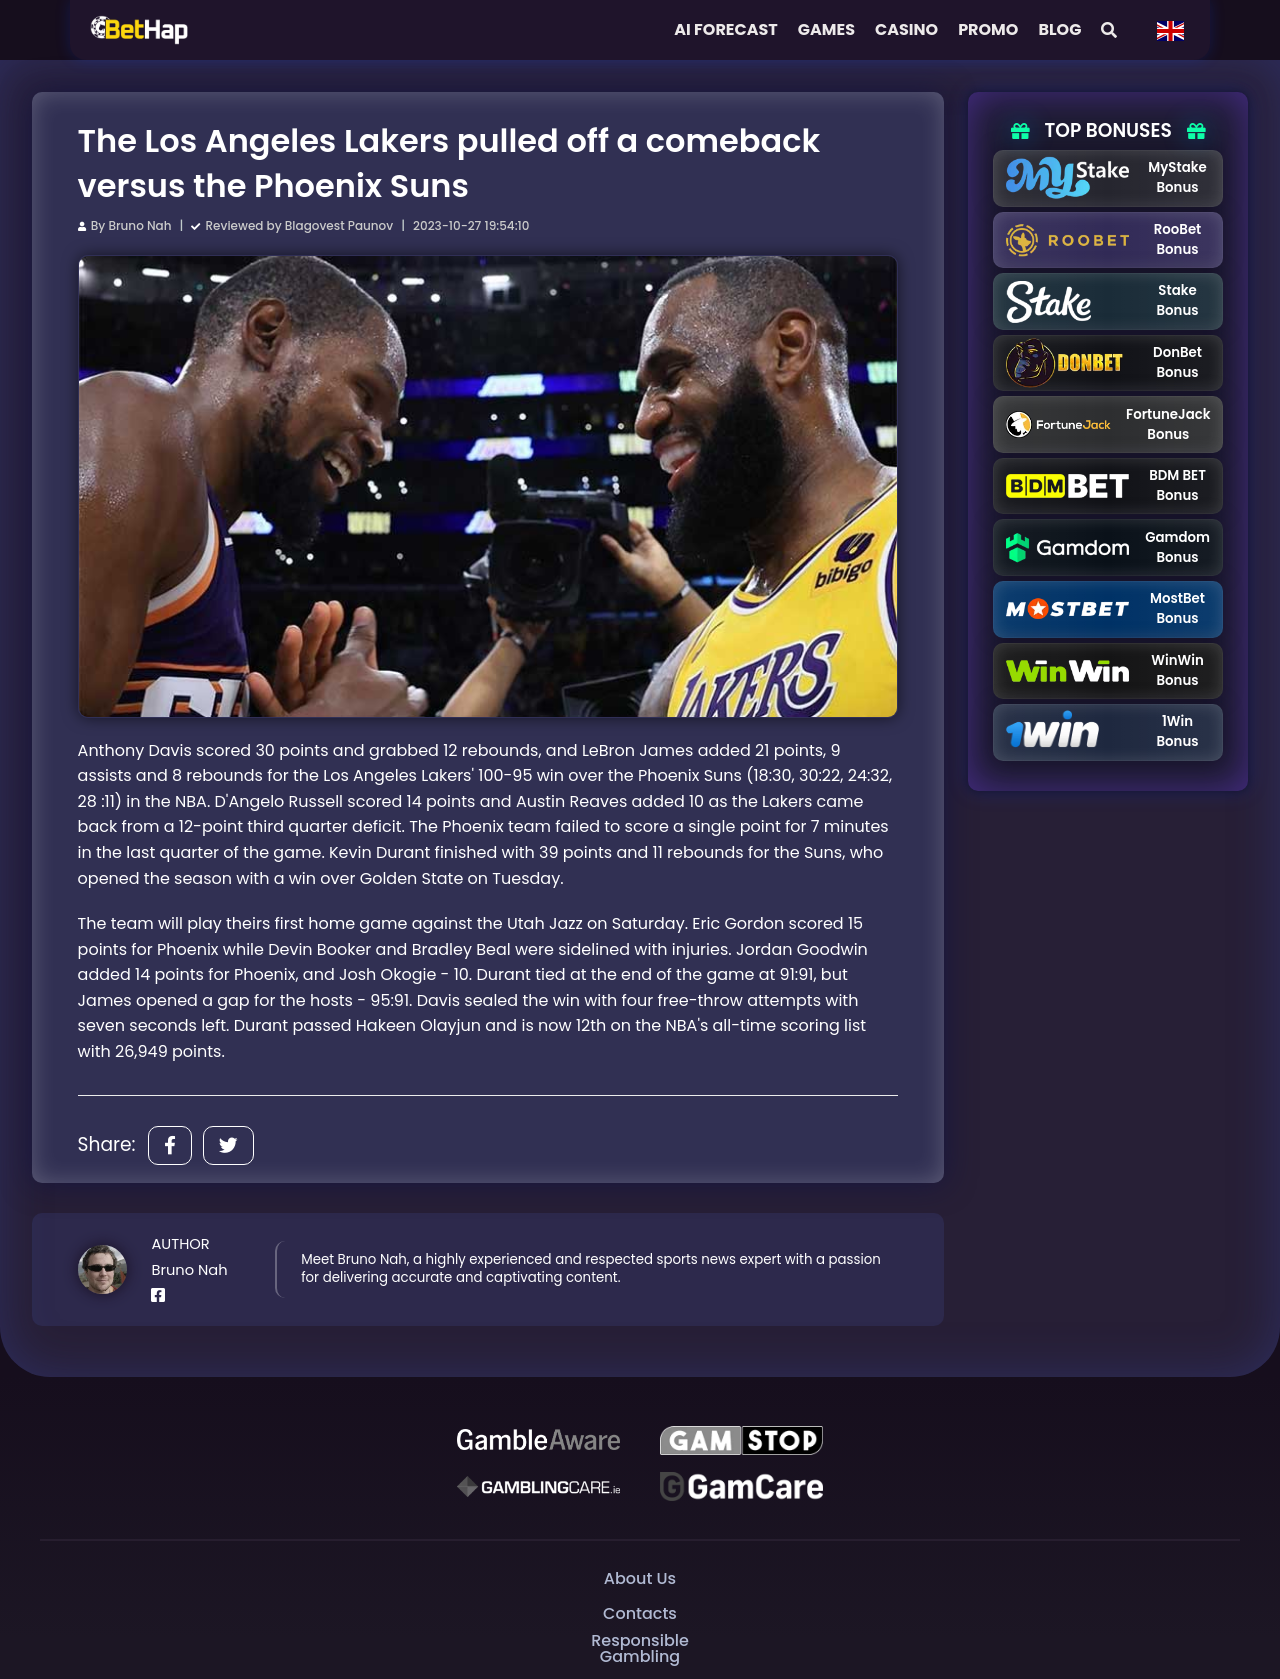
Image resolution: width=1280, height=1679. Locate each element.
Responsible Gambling (639, 1648)
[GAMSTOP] (741, 1440)
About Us (640, 1577)
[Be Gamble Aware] (538, 1440)
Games (826, 29)
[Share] (170, 1145)
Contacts (640, 1612)
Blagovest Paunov (339, 225)
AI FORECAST (726, 29)
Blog (1059, 29)
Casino (906, 29)
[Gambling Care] (538, 1486)
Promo (988, 29)
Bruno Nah (139, 225)
